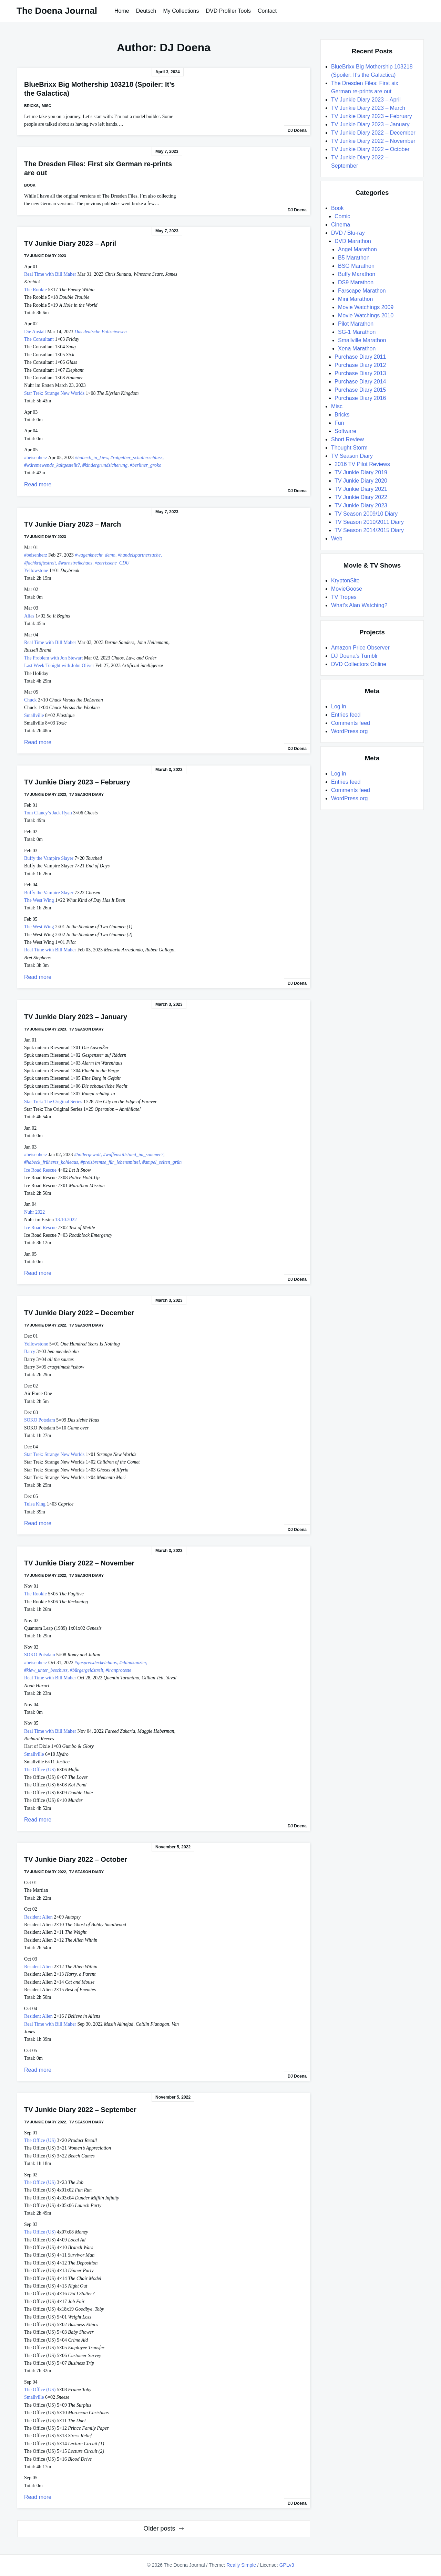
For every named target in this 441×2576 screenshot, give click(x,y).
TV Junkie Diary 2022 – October (75, 1859)
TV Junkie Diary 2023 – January (75, 1017)
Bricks (31, 106)
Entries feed (345, 715)
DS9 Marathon (355, 282)
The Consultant (39, 339)
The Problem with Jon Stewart (53, 658)
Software (345, 431)
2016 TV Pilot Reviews (362, 464)
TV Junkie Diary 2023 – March (72, 524)
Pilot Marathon (355, 324)
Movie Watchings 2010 (365, 315)
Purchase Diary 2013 (360, 373)
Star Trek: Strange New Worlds (54, 393)
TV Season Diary (86, 794)
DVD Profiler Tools (228, 11)
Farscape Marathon (362, 291)
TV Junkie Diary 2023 (45, 256)
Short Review (347, 439)
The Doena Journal (57, 11)
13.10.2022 (66, 1219)
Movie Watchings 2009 (365, 307)
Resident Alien (38, 1917)
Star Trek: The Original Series (53, 1101)
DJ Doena (297, 130)
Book (29, 185)
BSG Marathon (356, 266)
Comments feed (350, 723)
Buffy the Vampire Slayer (48, 858)
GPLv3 (286, 2565)
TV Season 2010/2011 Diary (369, 522)
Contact (267, 11)
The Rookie (35, 289)
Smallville (34, 715)
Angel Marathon (357, 249)
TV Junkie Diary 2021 (361, 489)
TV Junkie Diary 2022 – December (79, 1313)
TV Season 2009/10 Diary (366, 514)
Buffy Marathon (356, 274)
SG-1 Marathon (357, 332)
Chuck (30, 700)
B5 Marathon (354, 258)
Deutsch (146, 11)
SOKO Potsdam (39, 1420)
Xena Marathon (357, 348)
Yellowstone (36, 570)
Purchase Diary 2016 (360, 398)
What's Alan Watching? (359, 605)
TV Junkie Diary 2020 (361, 481)
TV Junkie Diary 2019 (361, 472)
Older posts (159, 2528)
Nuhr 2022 (34, 1212)
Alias (29, 616)
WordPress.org (349, 731)
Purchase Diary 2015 (360, 390)
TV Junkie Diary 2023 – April (70, 243)
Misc (46, 106)
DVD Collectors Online (358, 664)
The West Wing (39, 900)
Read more (37, 484)
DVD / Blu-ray (348, 233)
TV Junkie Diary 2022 (45, 1325)
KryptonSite (345, 580)
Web (336, 538)
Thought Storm (349, 448)
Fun (339, 423)
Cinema (340, 225)
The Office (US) (40, 1769)
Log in (338, 706)
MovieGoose (346, 589)
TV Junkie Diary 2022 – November (79, 1563)
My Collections (181, 11)
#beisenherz (35, 457)
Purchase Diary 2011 (360, 357)
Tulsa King (34, 1504)
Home (121, 11)
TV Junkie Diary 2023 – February (77, 782)
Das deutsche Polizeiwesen (100, 331)
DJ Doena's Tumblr (354, 656)
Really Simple (241, 2565)
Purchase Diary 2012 (360, 365)
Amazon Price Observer (360, 648)
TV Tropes (344, 597)
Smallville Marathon (362, 340)
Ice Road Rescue (40, 1170)
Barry (29, 1351)
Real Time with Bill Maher (50, 274)
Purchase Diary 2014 (360, 381)
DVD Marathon (353, 241)
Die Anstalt (35, 331)
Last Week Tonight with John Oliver (59, 665)
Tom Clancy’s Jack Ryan (48, 812)
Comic (342, 216)
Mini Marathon (355, 299)
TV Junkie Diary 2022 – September (80, 2109)
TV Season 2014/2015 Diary (369, 530)
